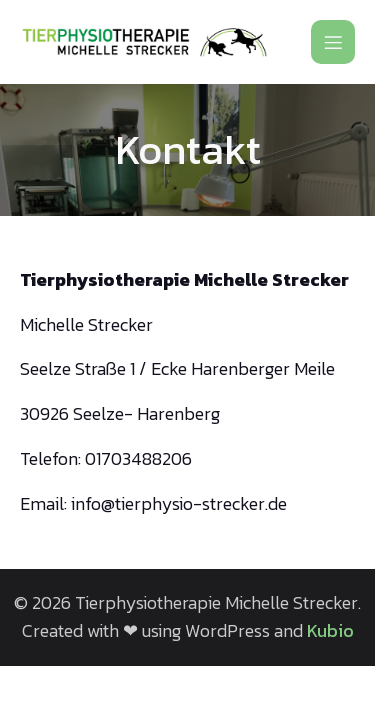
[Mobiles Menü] (333, 42)
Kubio (330, 630)
